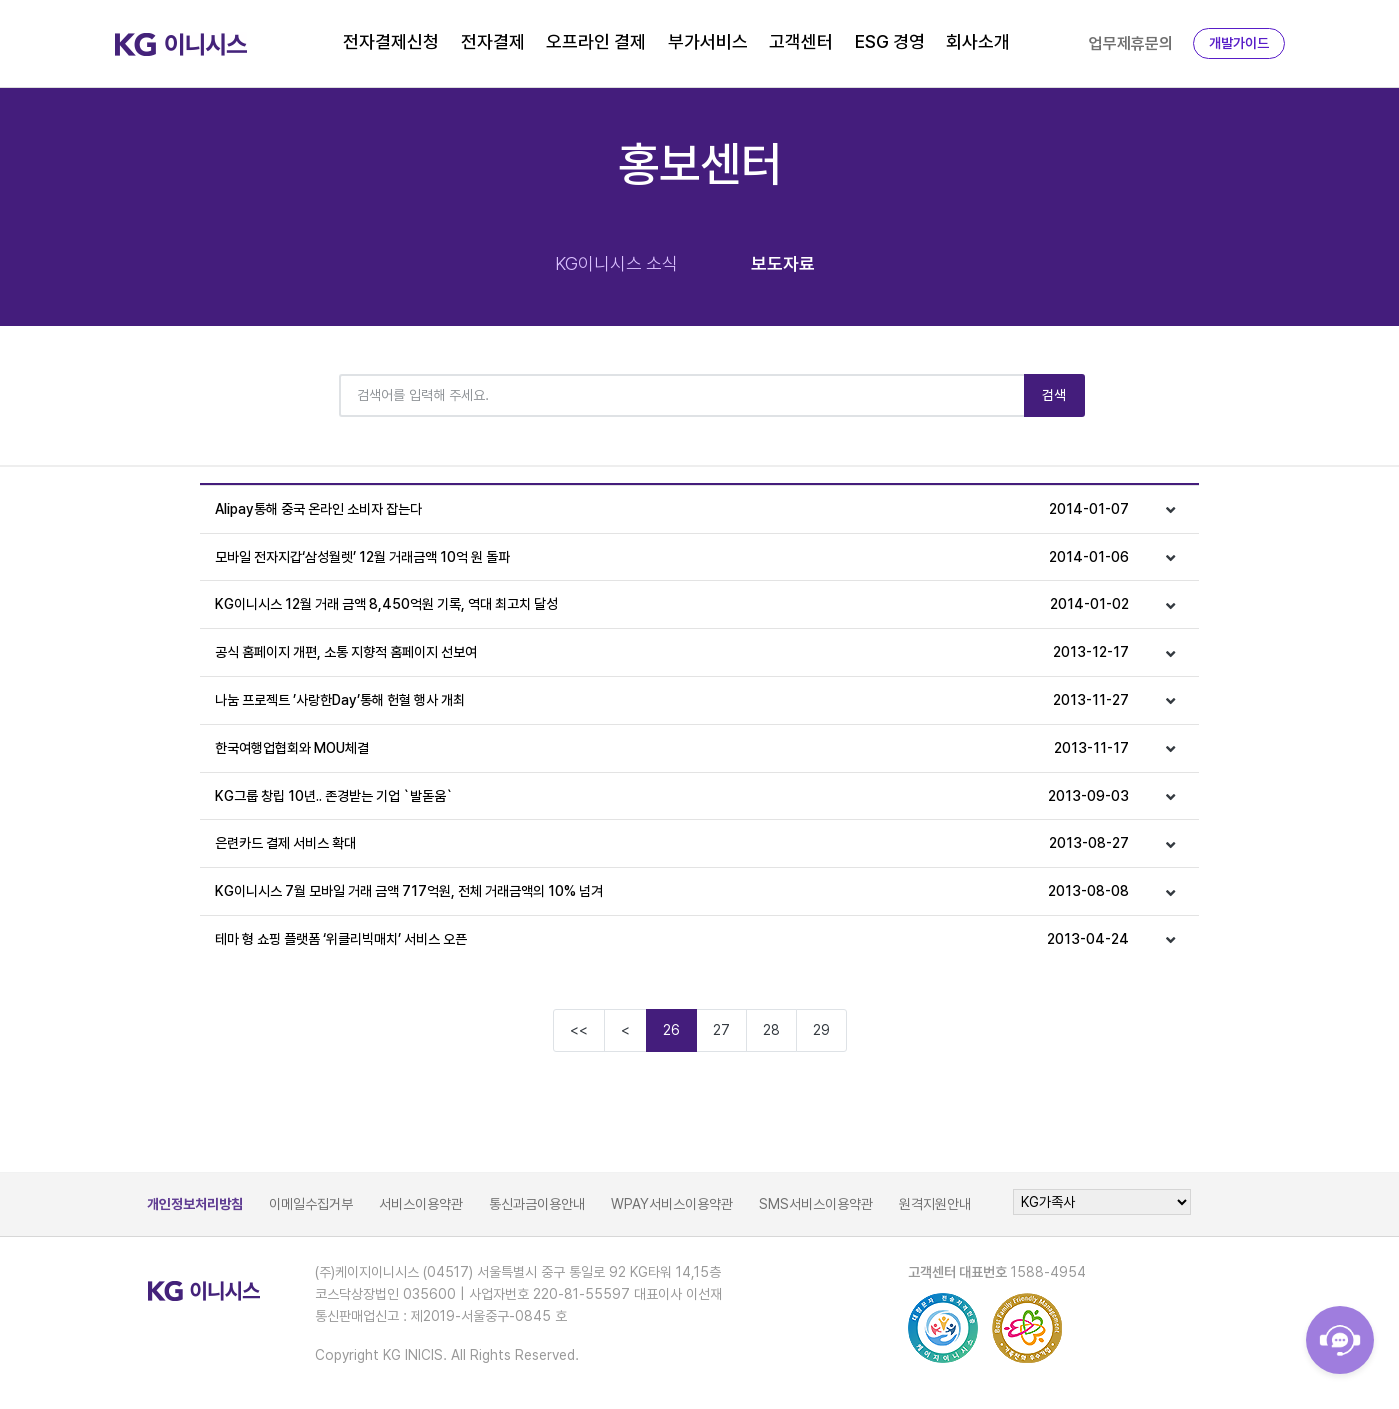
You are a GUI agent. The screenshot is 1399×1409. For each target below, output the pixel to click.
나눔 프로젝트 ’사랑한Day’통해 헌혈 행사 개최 (672, 700)
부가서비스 (708, 41)
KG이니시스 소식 (616, 263)
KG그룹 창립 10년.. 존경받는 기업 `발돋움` (672, 796)
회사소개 (978, 41)
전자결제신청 (391, 41)
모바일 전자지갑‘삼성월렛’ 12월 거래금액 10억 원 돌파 (672, 557)
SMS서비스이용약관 (816, 1204)
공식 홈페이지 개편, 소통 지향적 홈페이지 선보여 (672, 652)
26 (671, 1030)
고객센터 (801, 41)
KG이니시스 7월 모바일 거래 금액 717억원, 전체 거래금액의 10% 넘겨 (672, 891)
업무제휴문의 (1131, 43)
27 (721, 1030)
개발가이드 (1239, 43)
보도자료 (783, 263)
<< (579, 1030)
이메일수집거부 (311, 1204)
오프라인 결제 (596, 41)
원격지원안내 (935, 1204)
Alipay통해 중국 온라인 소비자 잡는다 (672, 509)
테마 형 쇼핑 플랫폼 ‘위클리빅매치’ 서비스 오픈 (672, 939)
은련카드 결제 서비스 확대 (672, 843)
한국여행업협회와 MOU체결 (672, 748)
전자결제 (493, 41)
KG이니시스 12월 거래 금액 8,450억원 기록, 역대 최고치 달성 (672, 604)
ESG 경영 (890, 41)
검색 (1054, 395)
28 (771, 1030)
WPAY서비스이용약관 (672, 1204)
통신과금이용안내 (537, 1204)
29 (821, 1030)
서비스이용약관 (421, 1204)
